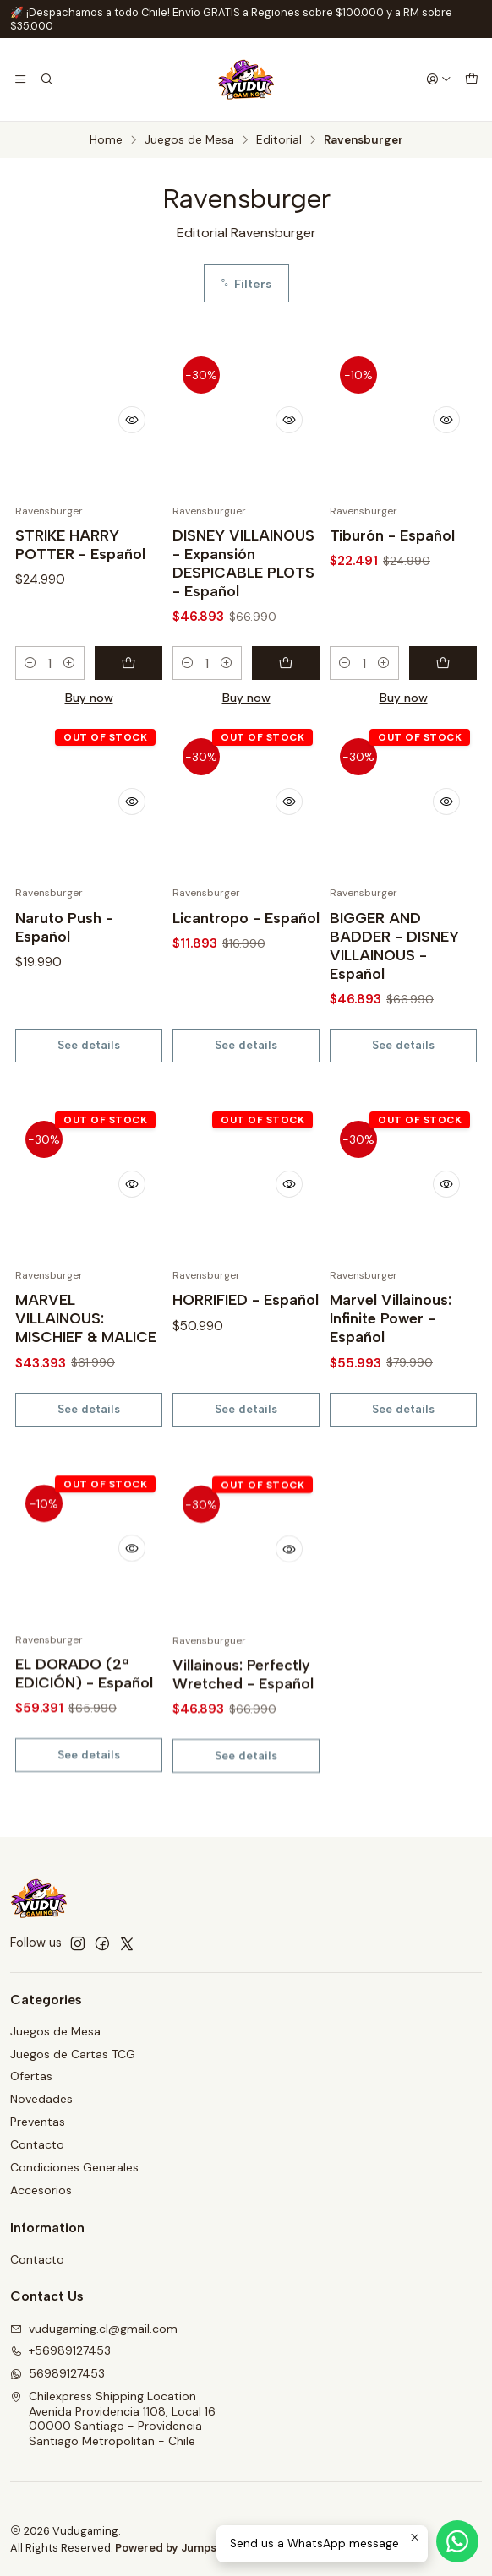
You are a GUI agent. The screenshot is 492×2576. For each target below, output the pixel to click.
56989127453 (57, 2373)
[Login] (439, 79)
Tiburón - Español (392, 535)
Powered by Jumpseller (177, 2548)
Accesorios (41, 2190)
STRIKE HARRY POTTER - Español (80, 544)
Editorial (279, 140)
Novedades (41, 2098)
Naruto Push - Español (64, 999)
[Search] (46, 79)
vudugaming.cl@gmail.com (94, 2328)
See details (88, 1118)
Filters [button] (244, 283)
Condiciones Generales (74, 2167)
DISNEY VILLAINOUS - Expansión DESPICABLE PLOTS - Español (243, 563)
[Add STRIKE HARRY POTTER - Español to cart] (128, 663)
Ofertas (31, 2076)
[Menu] (20, 79)
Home (106, 140)
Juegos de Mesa (189, 140)
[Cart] (472, 79)
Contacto (37, 2144)
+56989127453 (60, 2350)
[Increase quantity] (69, 663)
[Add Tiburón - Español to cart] (443, 663)
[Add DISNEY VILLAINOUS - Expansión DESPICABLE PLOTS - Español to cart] (286, 663)
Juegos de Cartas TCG (72, 2054)
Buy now (89, 697)
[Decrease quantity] (30, 663)
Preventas (37, 2121)
